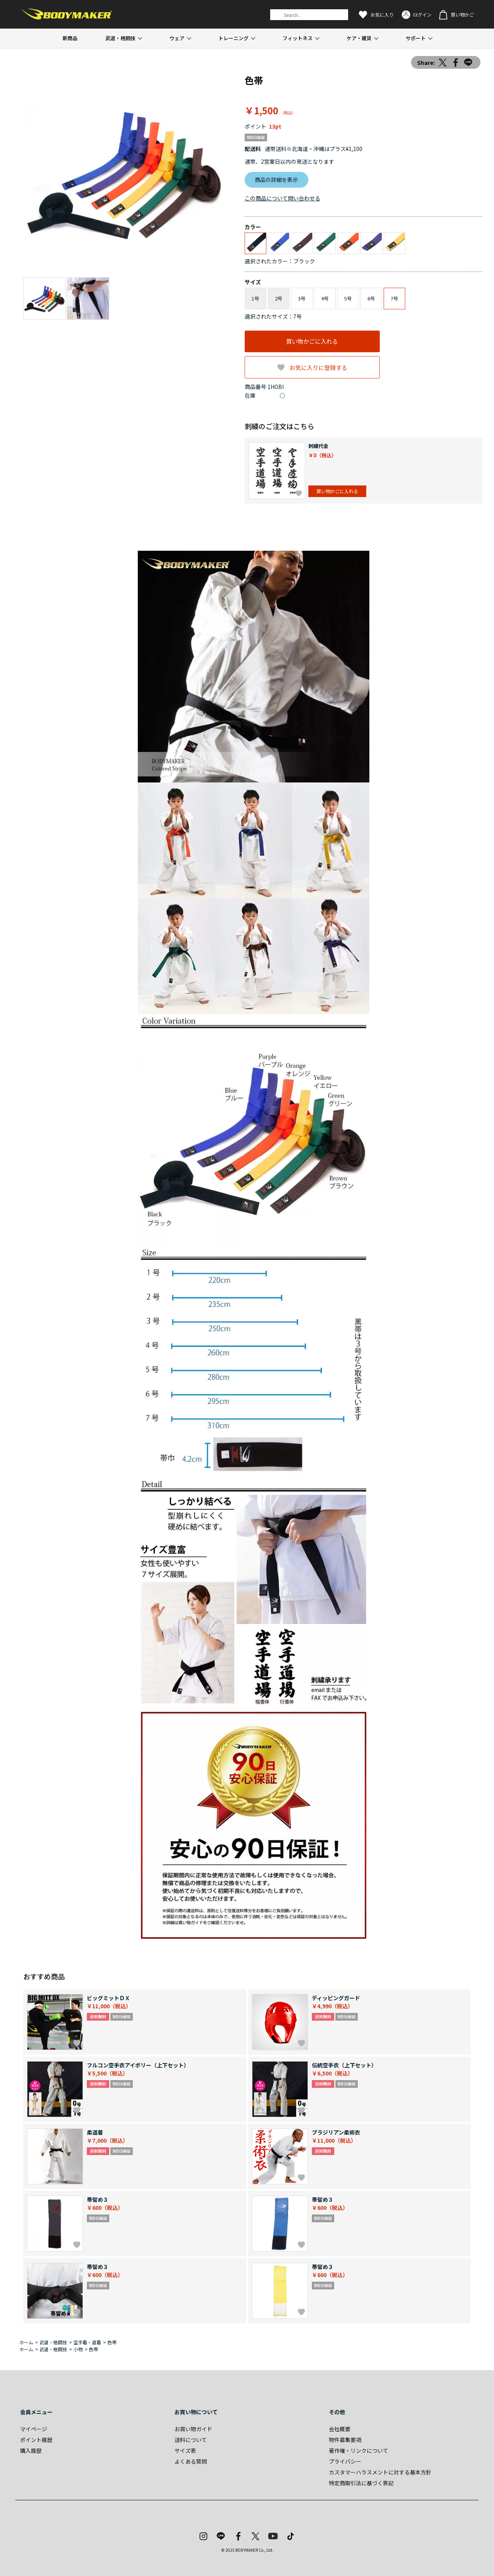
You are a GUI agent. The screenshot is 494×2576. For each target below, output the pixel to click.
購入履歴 (31, 2450)
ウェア (176, 38)
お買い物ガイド (193, 2429)
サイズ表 (185, 2450)
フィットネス (298, 38)
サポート (416, 38)
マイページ (33, 2429)
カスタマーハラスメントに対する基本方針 (380, 2472)
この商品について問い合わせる (282, 198)
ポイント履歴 (36, 2440)
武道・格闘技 (120, 38)
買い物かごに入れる (312, 341)
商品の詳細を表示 (276, 179)
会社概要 (339, 2429)
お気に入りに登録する (318, 367)
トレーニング (233, 38)
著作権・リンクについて (358, 2450)
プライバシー (345, 2461)
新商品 (70, 38)
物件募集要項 (345, 2440)
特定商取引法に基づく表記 (361, 2483)
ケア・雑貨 (359, 38)
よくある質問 (190, 2461)
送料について (190, 2440)
